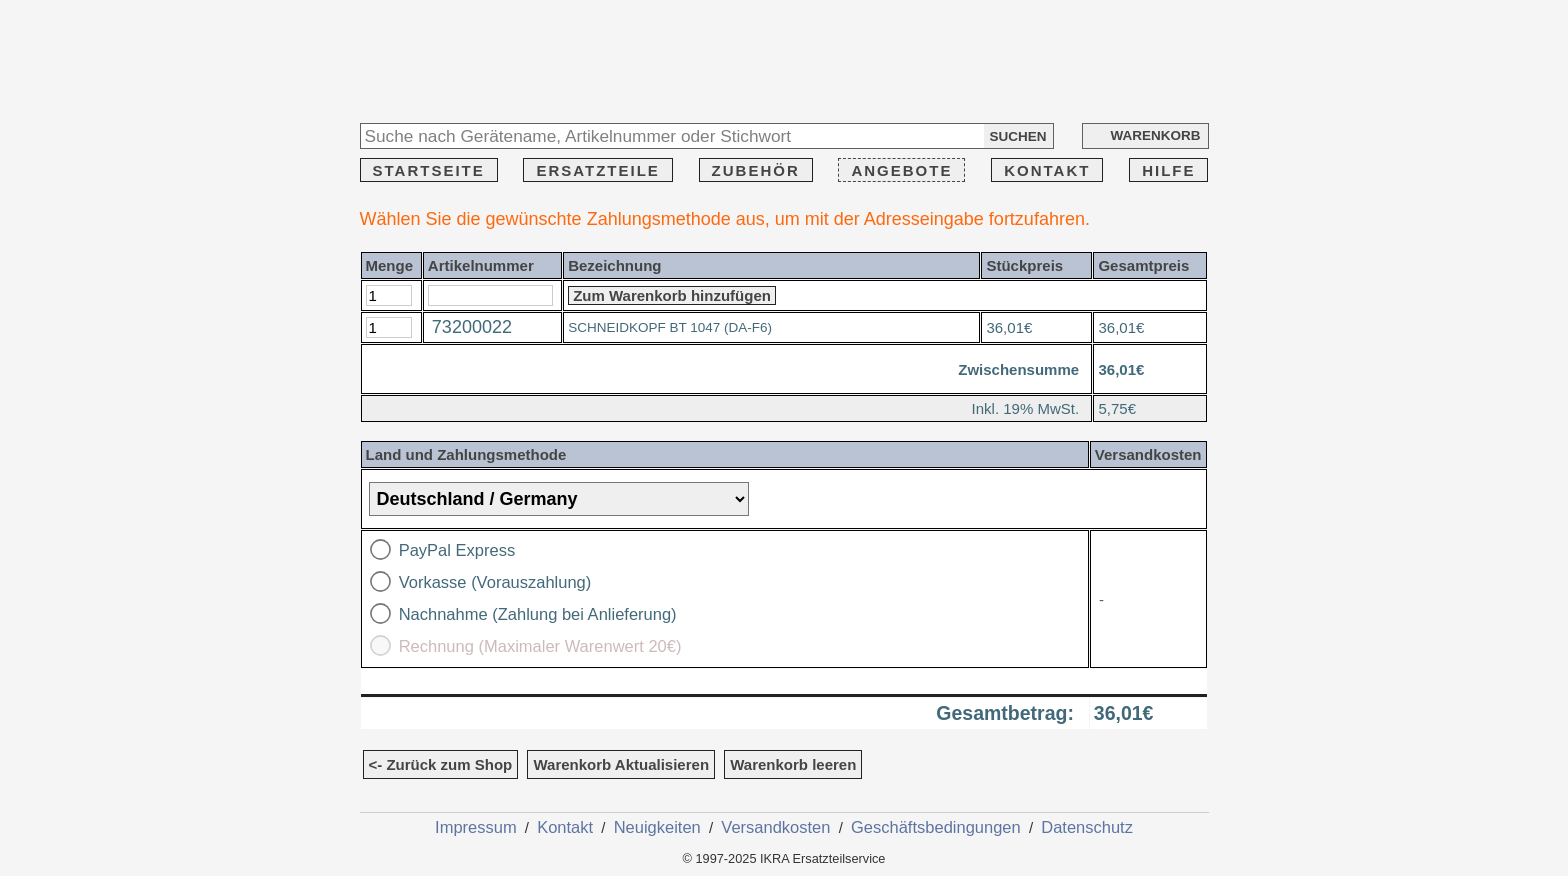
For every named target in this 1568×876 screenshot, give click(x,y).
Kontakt (565, 827)
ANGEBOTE (901, 170)
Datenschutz (1087, 827)
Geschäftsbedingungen (936, 827)
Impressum (476, 827)
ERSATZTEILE (597, 170)
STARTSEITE (429, 170)
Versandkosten (775, 827)
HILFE (1168, 170)
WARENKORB (1156, 135)
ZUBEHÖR (756, 170)
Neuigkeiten (657, 827)
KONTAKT (1047, 170)
